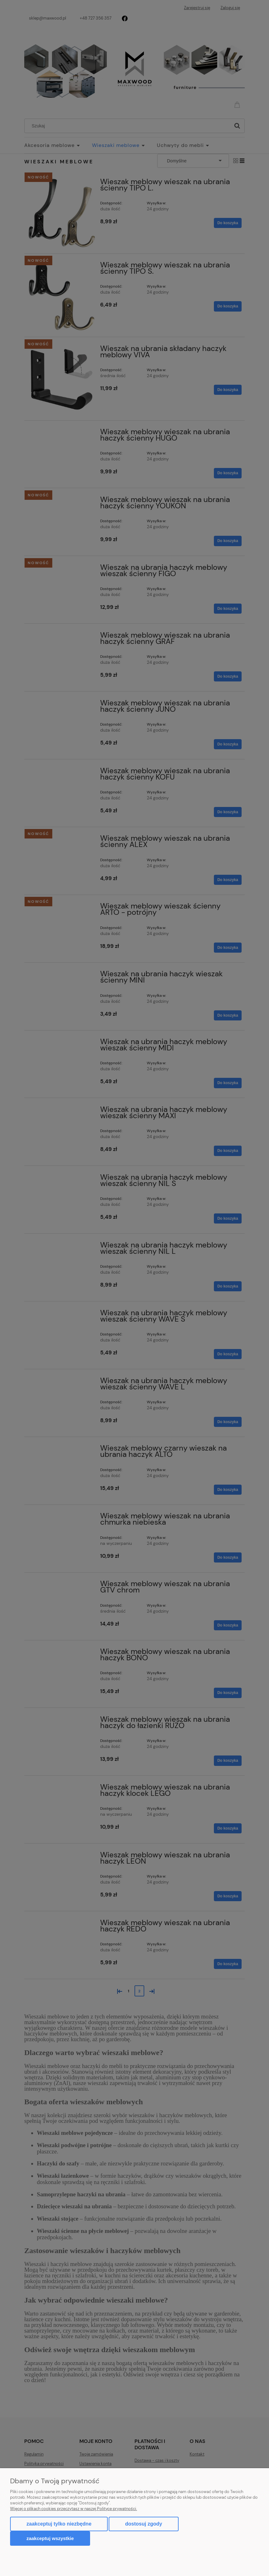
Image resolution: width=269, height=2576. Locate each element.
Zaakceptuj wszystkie (50, 2538)
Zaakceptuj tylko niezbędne (58, 2523)
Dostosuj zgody (143, 2523)
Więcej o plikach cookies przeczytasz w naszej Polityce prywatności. (73, 2508)
